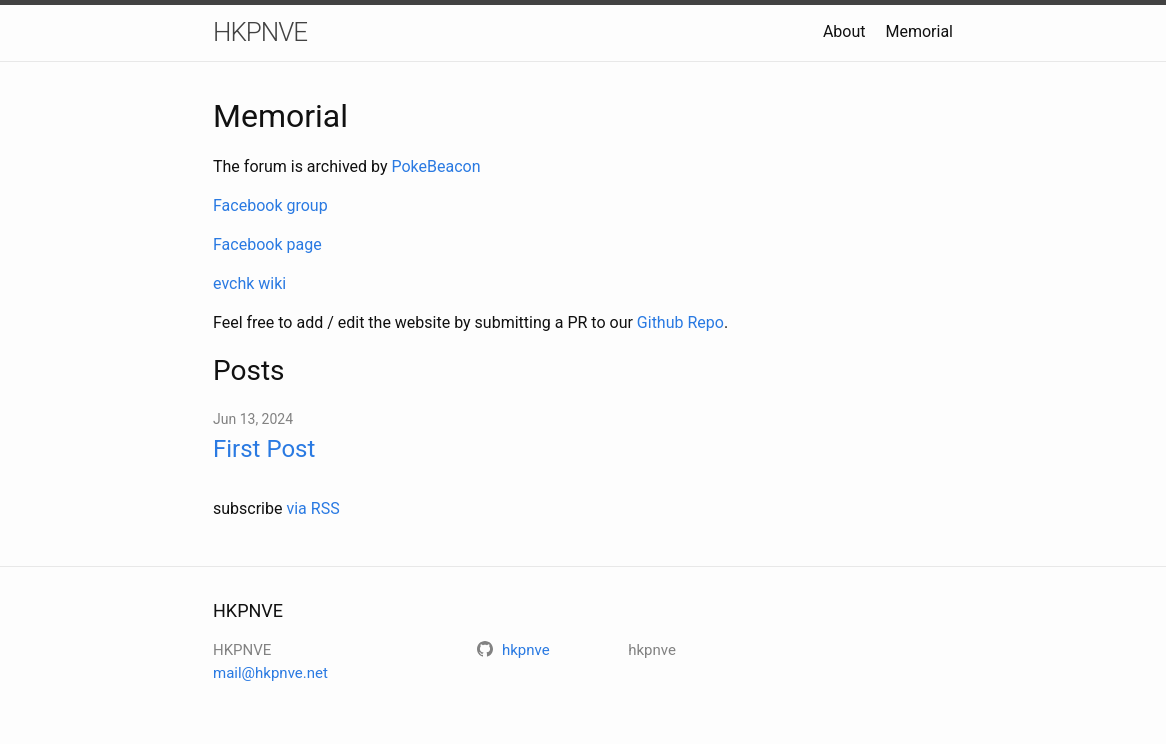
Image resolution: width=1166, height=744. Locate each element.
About (844, 31)
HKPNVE (260, 32)
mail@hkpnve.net (270, 673)
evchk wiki (249, 283)
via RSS (312, 508)
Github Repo (680, 322)
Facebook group (270, 205)
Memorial (919, 31)
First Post (264, 449)
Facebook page (267, 244)
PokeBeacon (435, 166)
